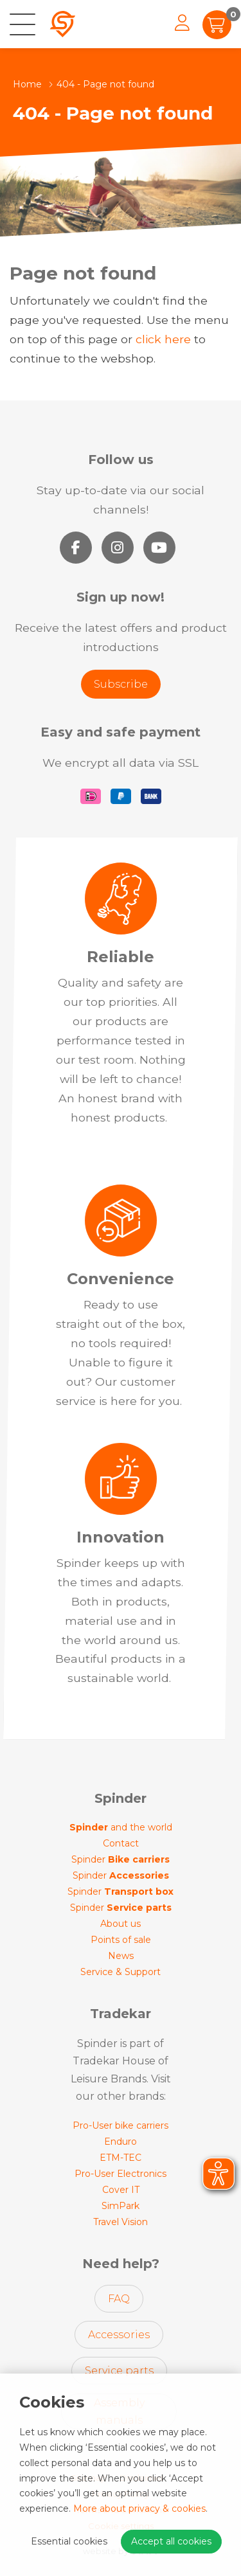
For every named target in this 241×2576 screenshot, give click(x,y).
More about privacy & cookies (139, 2508)
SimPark (120, 2206)
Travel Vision (120, 2222)
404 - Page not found (105, 84)
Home (27, 84)
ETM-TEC (120, 2157)
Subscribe (121, 684)
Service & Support (120, 1972)
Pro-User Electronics (120, 2173)
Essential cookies (69, 2541)
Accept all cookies (171, 2541)
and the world (120, 1827)
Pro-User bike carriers (120, 2125)
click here (163, 339)
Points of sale (121, 1939)
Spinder (120, 1859)
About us (120, 1923)
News (121, 1956)
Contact (121, 1843)
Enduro (120, 2141)
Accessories (119, 2335)
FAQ (119, 2299)
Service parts (119, 2371)
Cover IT (120, 2190)
